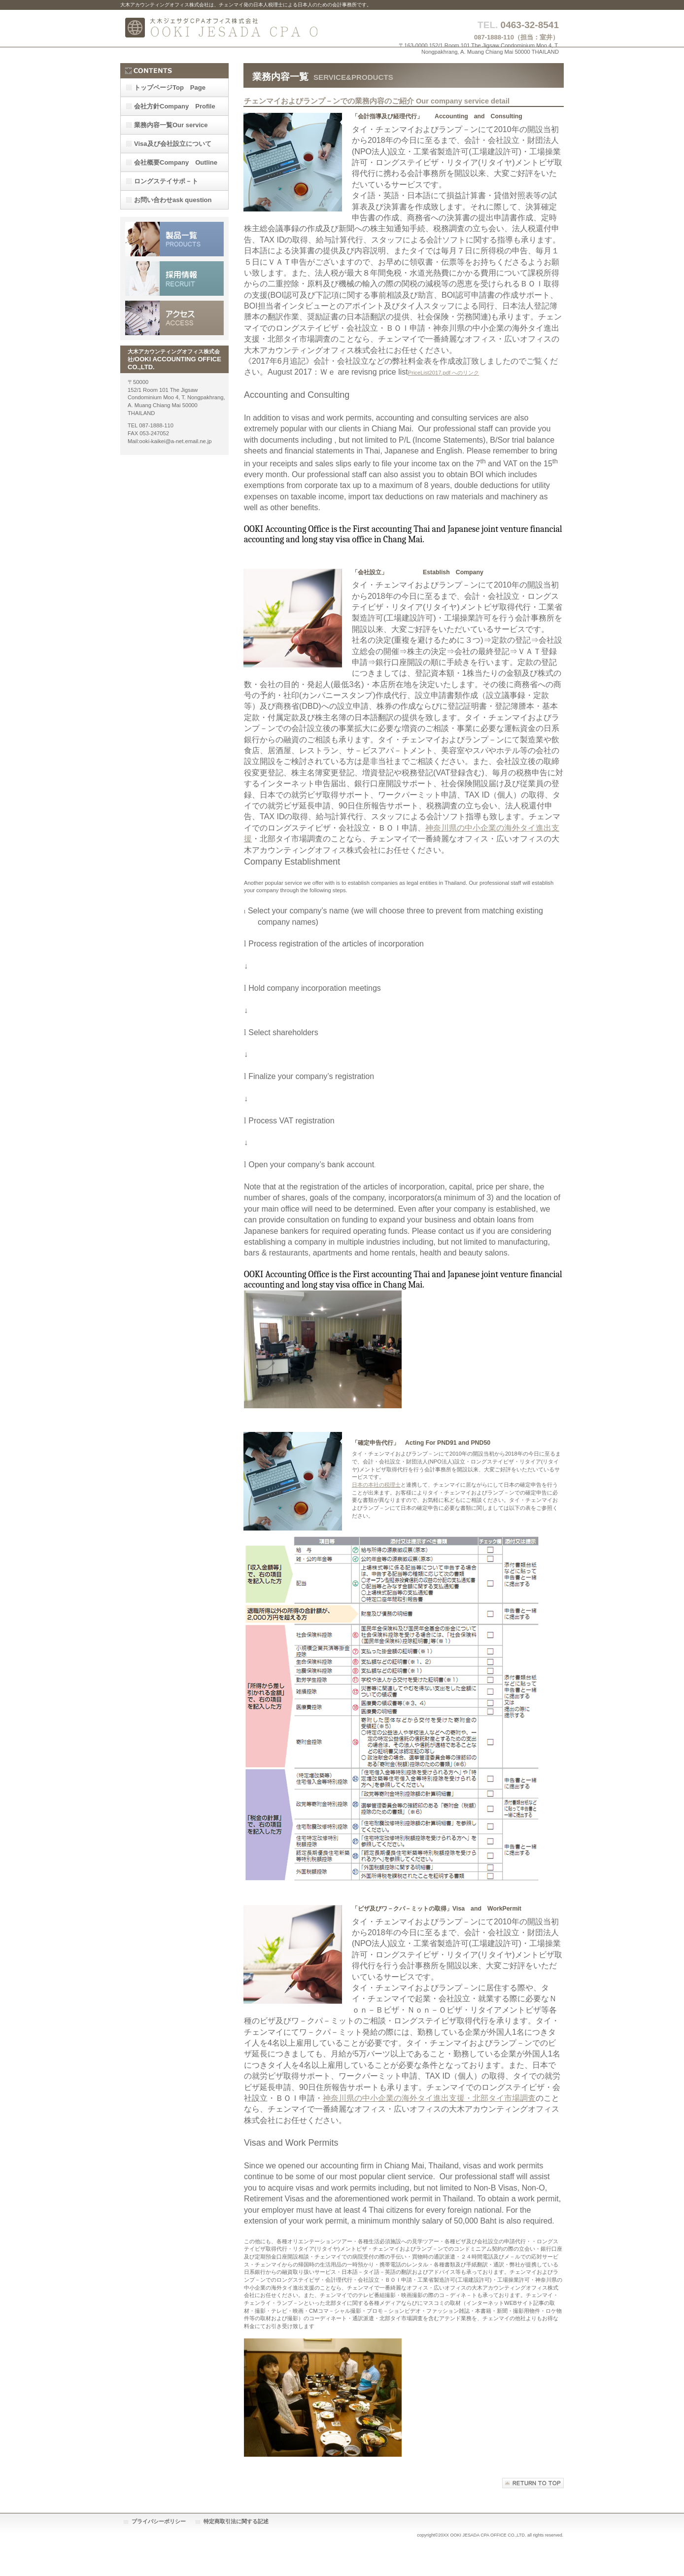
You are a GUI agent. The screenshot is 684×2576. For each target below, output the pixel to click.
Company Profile (174, 106)
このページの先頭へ (533, 2483)
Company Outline (175, 162)
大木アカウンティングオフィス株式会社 (218, 28)
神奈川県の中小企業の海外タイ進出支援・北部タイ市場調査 (429, 2098)
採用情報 (174, 278)
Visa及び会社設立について (172, 143)
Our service (171, 125)
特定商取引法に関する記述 (236, 2521)
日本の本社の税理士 (376, 1485)
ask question (172, 200)
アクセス (174, 318)
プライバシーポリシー (159, 2521)
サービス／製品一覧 (174, 239)
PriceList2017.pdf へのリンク (443, 373)
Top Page (169, 87)
